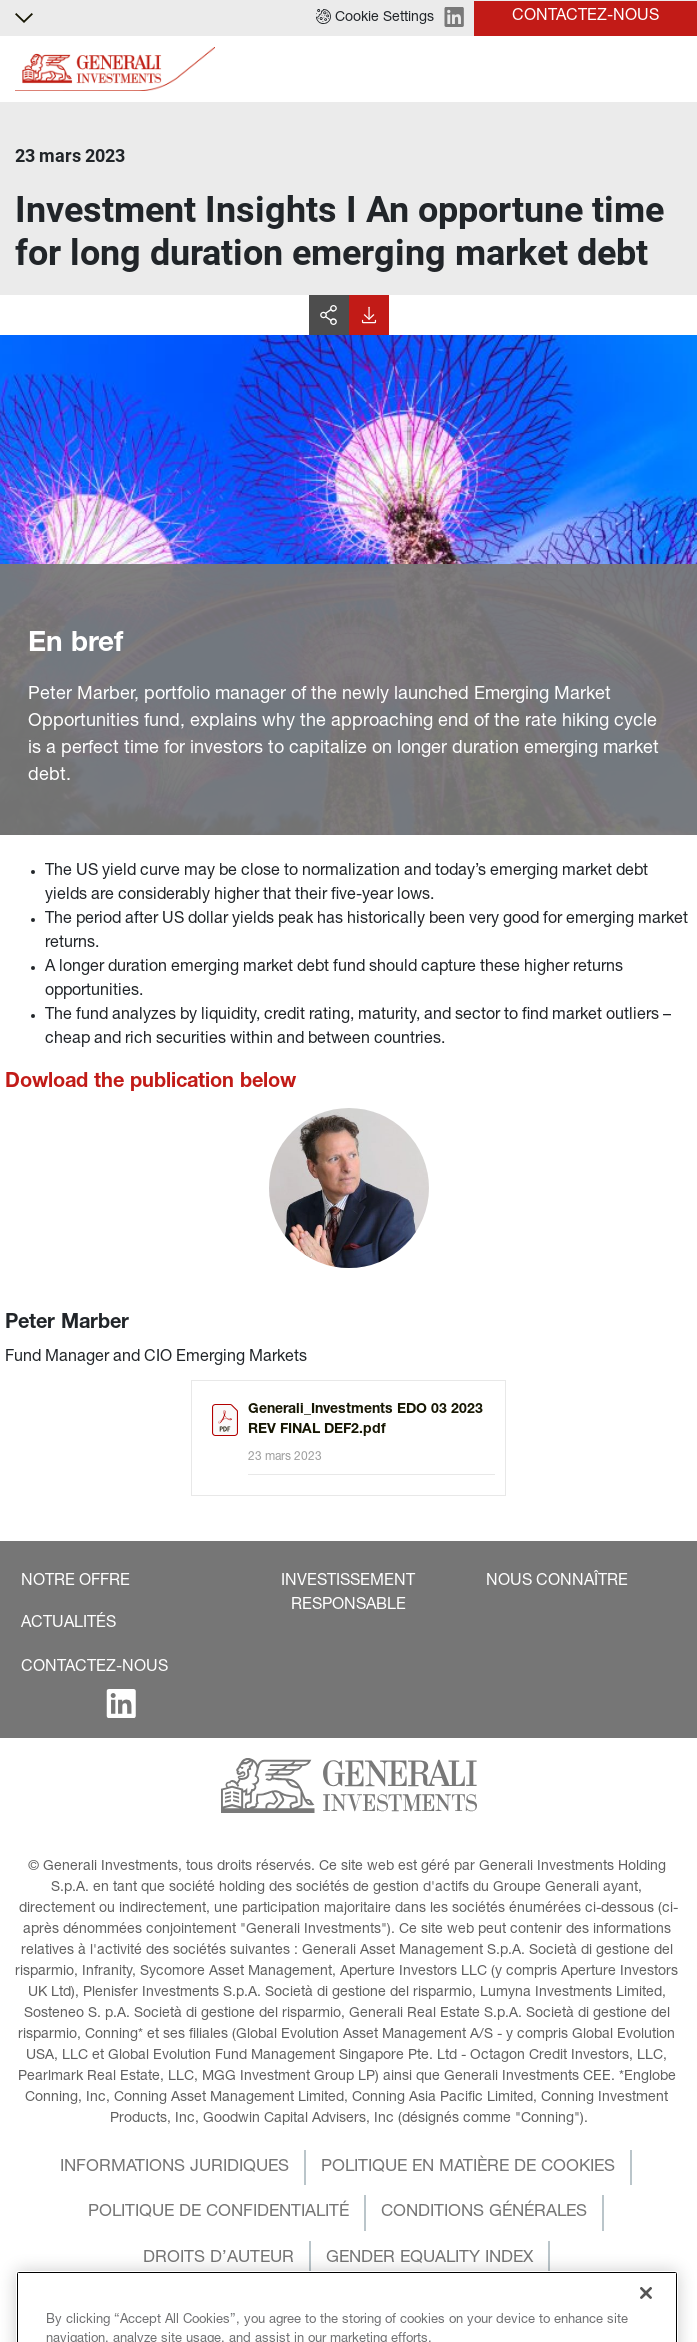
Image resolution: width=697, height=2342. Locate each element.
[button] (375, 18)
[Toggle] (670, 69)
